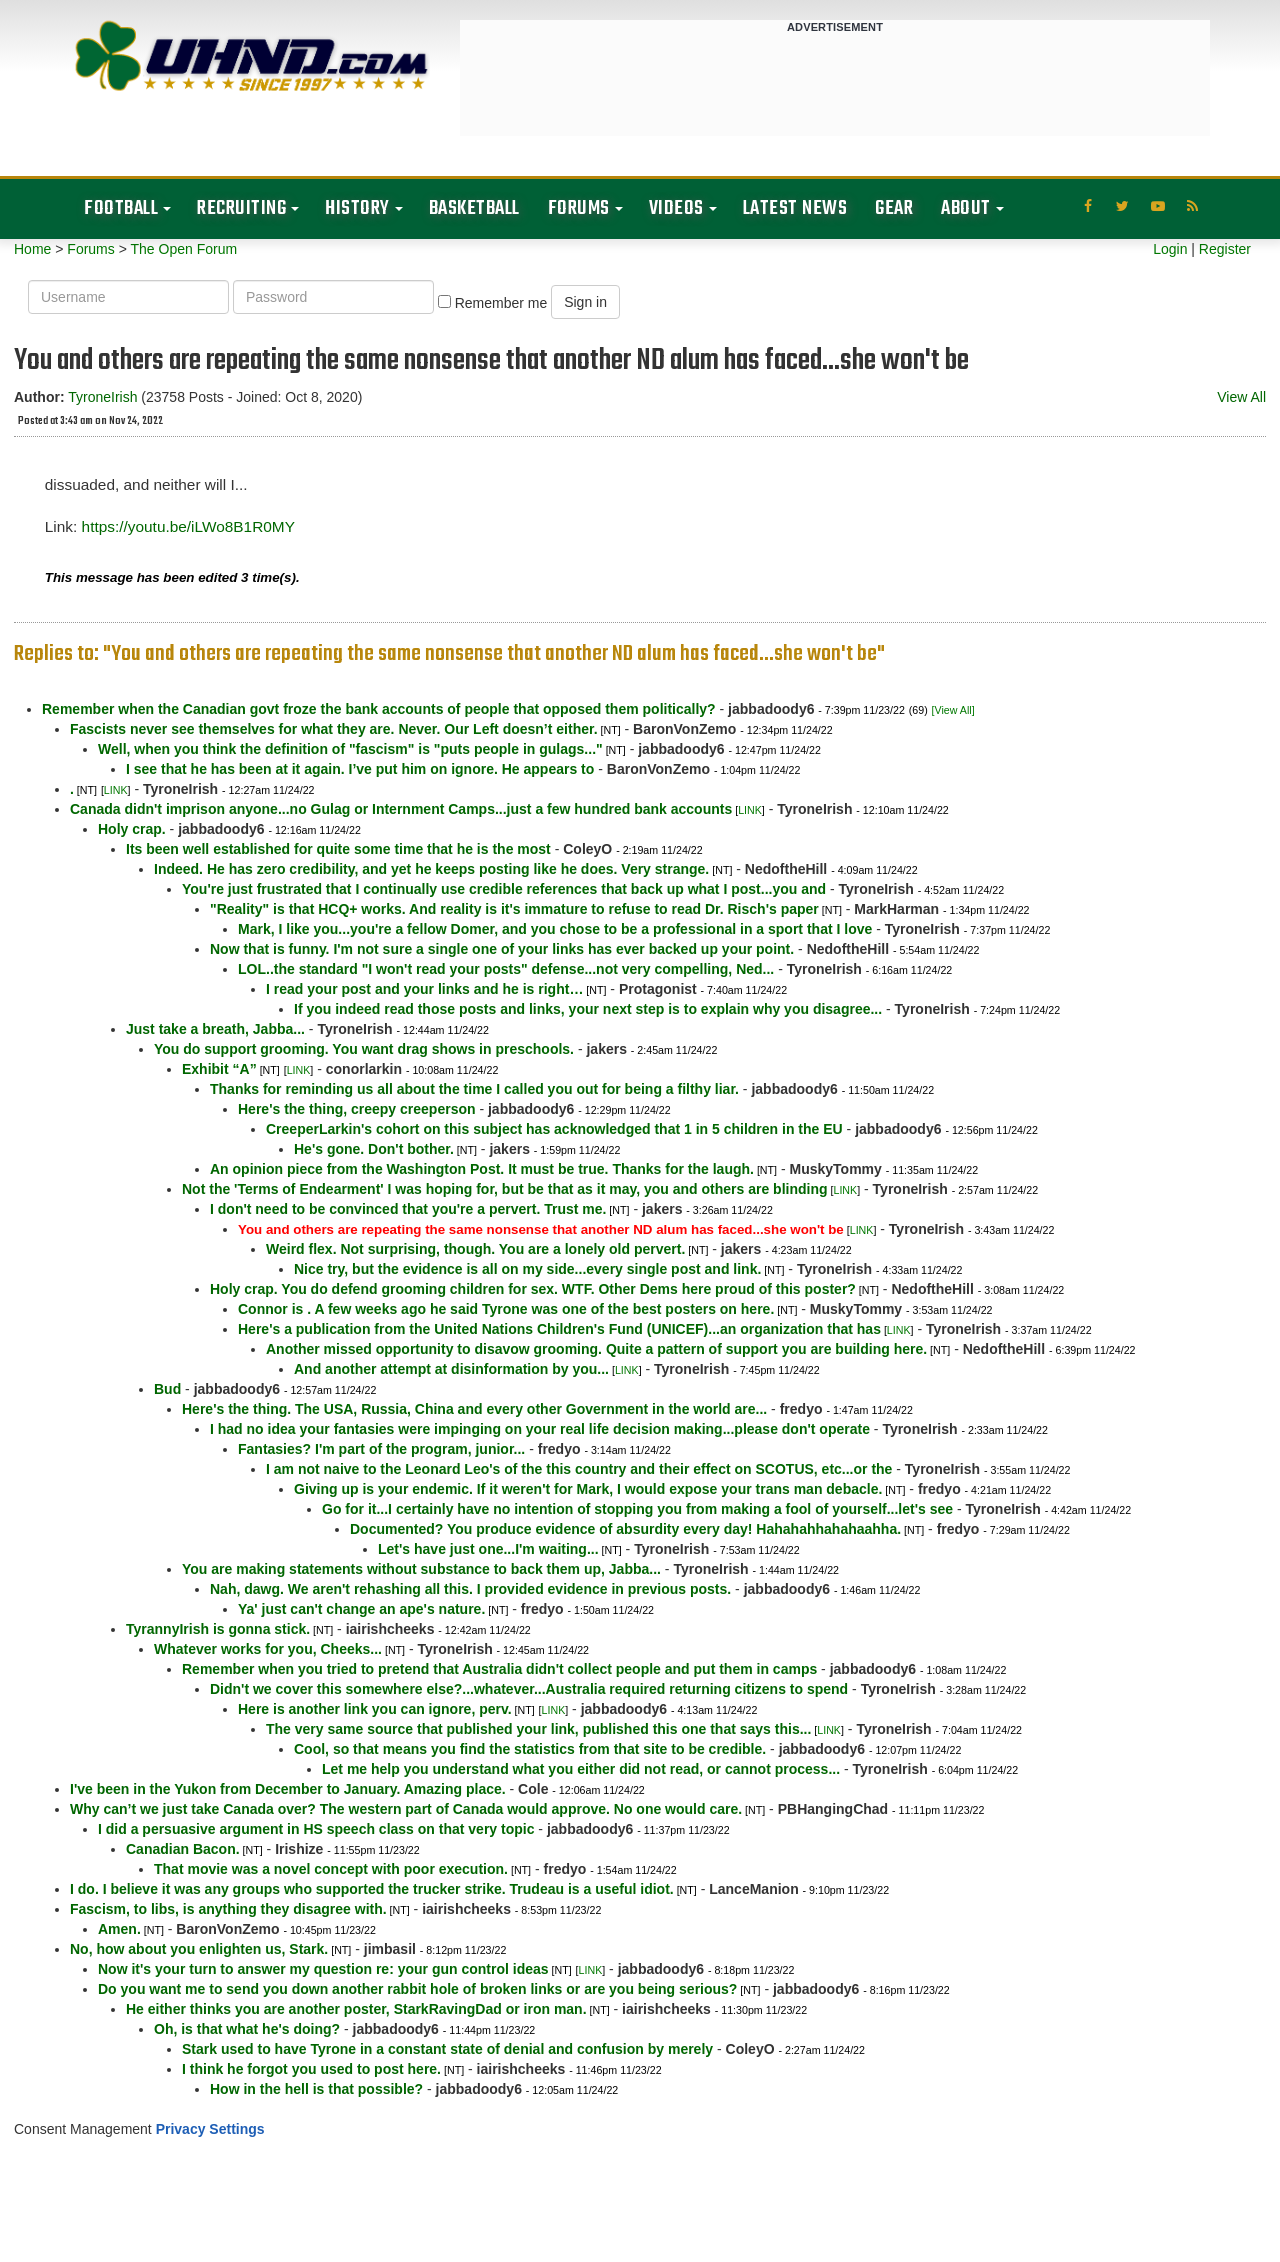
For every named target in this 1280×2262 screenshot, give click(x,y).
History (357, 208)
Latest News (795, 208)
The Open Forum (183, 249)
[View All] (953, 710)
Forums (579, 208)
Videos (676, 208)
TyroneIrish (102, 397)
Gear (894, 208)
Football (121, 208)
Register (1225, 249)
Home (32, 249)
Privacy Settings (210, 2129)
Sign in (585, 302)
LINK (116, 790)
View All (1241, 397)
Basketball (474, 208)
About (966, 208)
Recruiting (241, 208)
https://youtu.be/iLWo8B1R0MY (188, 526)
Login (1170, 249)
